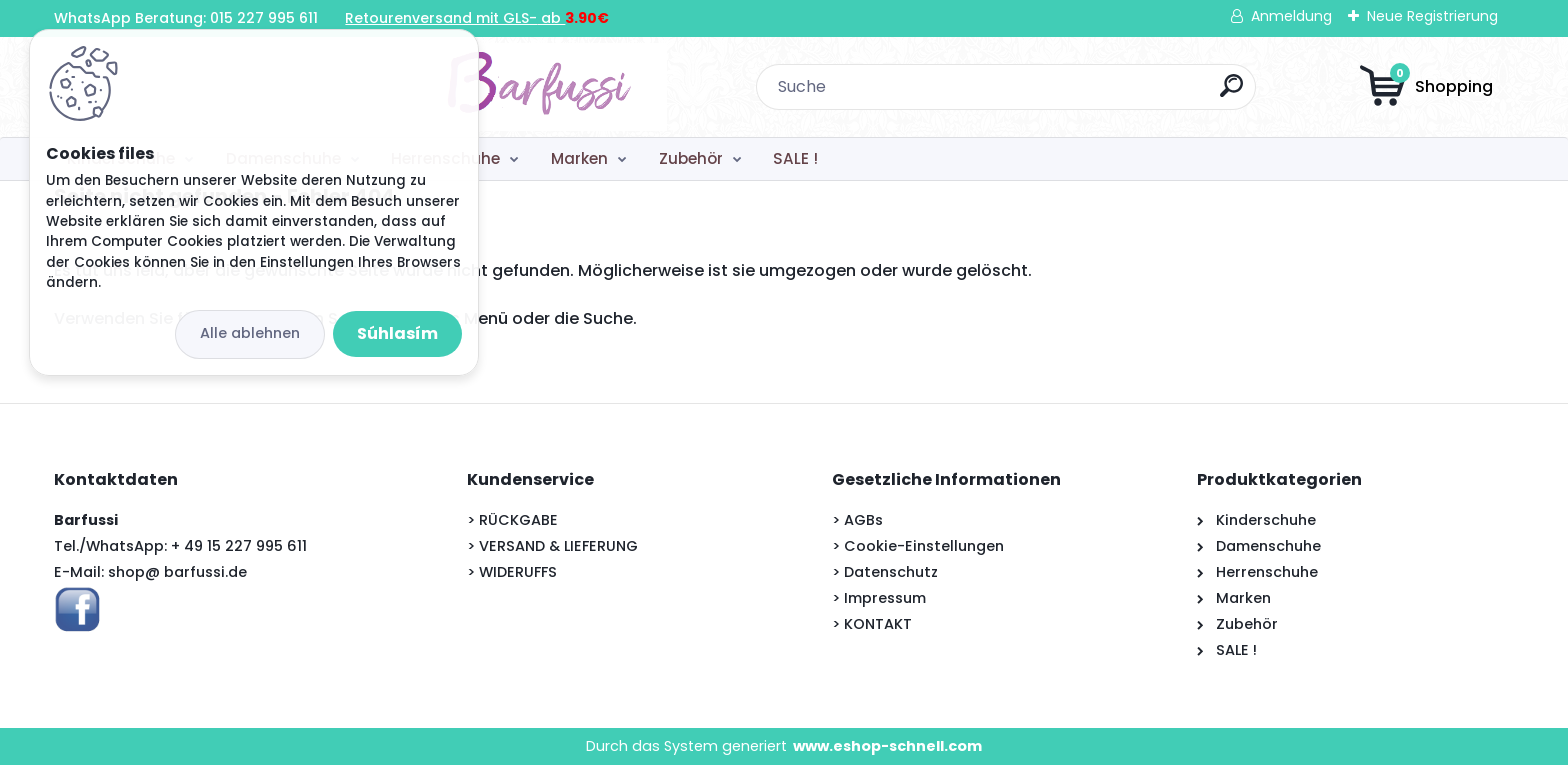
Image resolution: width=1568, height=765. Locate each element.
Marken (579, 158)
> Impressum (879, 598)
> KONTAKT (872, 624)
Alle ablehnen (250, 333)
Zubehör (691, 158)
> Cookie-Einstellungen (918, 546)
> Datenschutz (885, 572)
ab (551, 18)
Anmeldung (1291, 16)
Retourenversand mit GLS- (441, 18)
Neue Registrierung (1432, 16)
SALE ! (795, 158)
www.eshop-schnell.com (887, 746)
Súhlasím (397, 333)
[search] (1047, 93)
